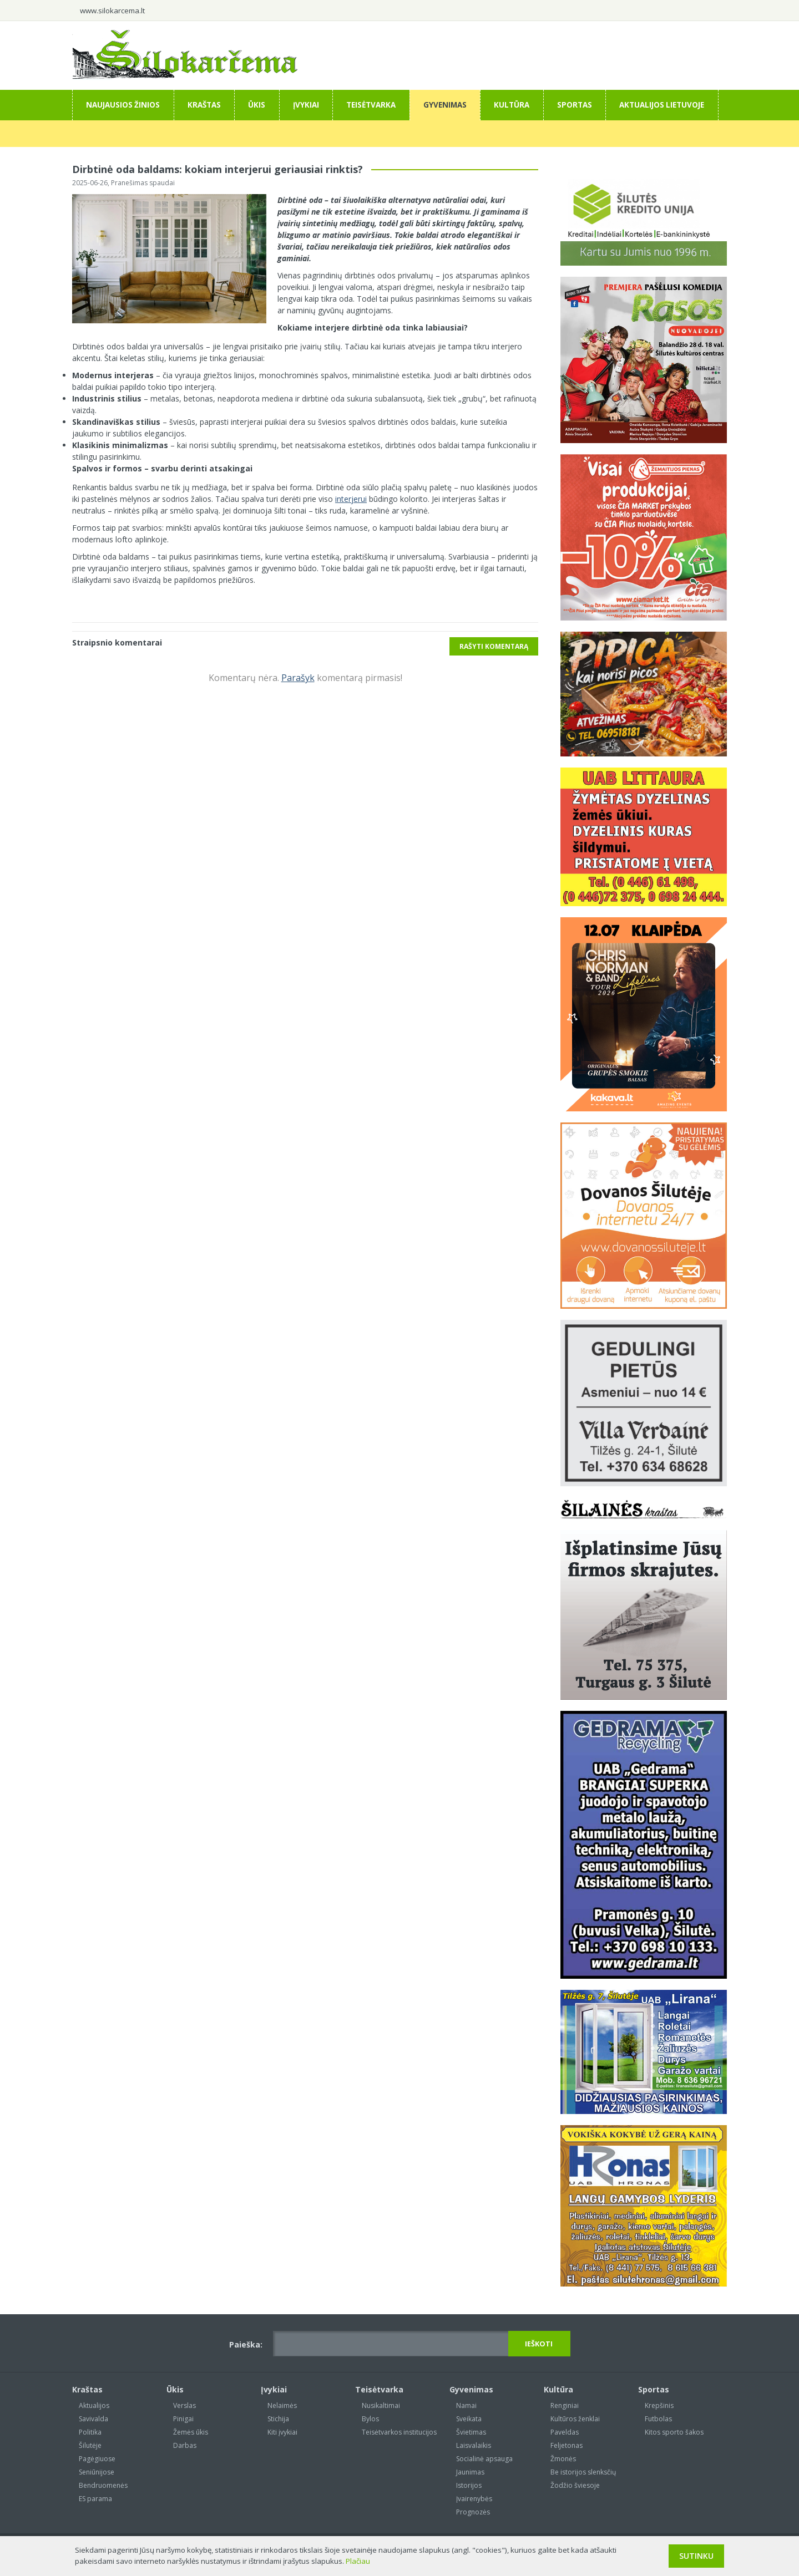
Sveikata (469, 2418)
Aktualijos (94, 2405)
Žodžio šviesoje (575, 2485)
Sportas (574, 105)
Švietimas (471, 2432)
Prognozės (473, 2512)
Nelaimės (282, 2405)
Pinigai (183, 2418)
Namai (466, 2405)
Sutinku (696, 2555)
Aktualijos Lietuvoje (661, 105)
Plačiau (358, 2561)
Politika (90, 2432)
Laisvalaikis (473, 2445)
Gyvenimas (445, 105)
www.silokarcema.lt (112, 11)
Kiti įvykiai (282, 2432)
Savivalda (93, 2418)
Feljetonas (566, 2445)
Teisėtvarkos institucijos (399, 2432)
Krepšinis (659, 2405)
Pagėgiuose (97, 2458)
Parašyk (298, 678)
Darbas (184, 2445)
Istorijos (469, 2485)
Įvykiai (306, 105)
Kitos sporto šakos (674, 2432)
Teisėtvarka (371, 105)
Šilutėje (90, 2445)
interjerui (351, 499)
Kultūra (511, 105)
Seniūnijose (96, 2472)
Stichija (278, 2418)
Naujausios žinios (123, 105)
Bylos (370, 2418)
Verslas (184, 2405)
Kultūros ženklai (575, 2418)
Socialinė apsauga (484, 2458)
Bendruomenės (103, 2485)
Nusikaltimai (381, 2405)
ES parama (95, 2498)
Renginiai (564, 2405)
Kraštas (204, 105)
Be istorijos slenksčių (583, 2472)
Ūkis (256, 105)
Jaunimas (470, 2472)
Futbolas (658, 2418)
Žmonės (563, 2458)
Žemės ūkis (190, 2432)
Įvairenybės (474, 2498)
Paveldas (564, 2432)
